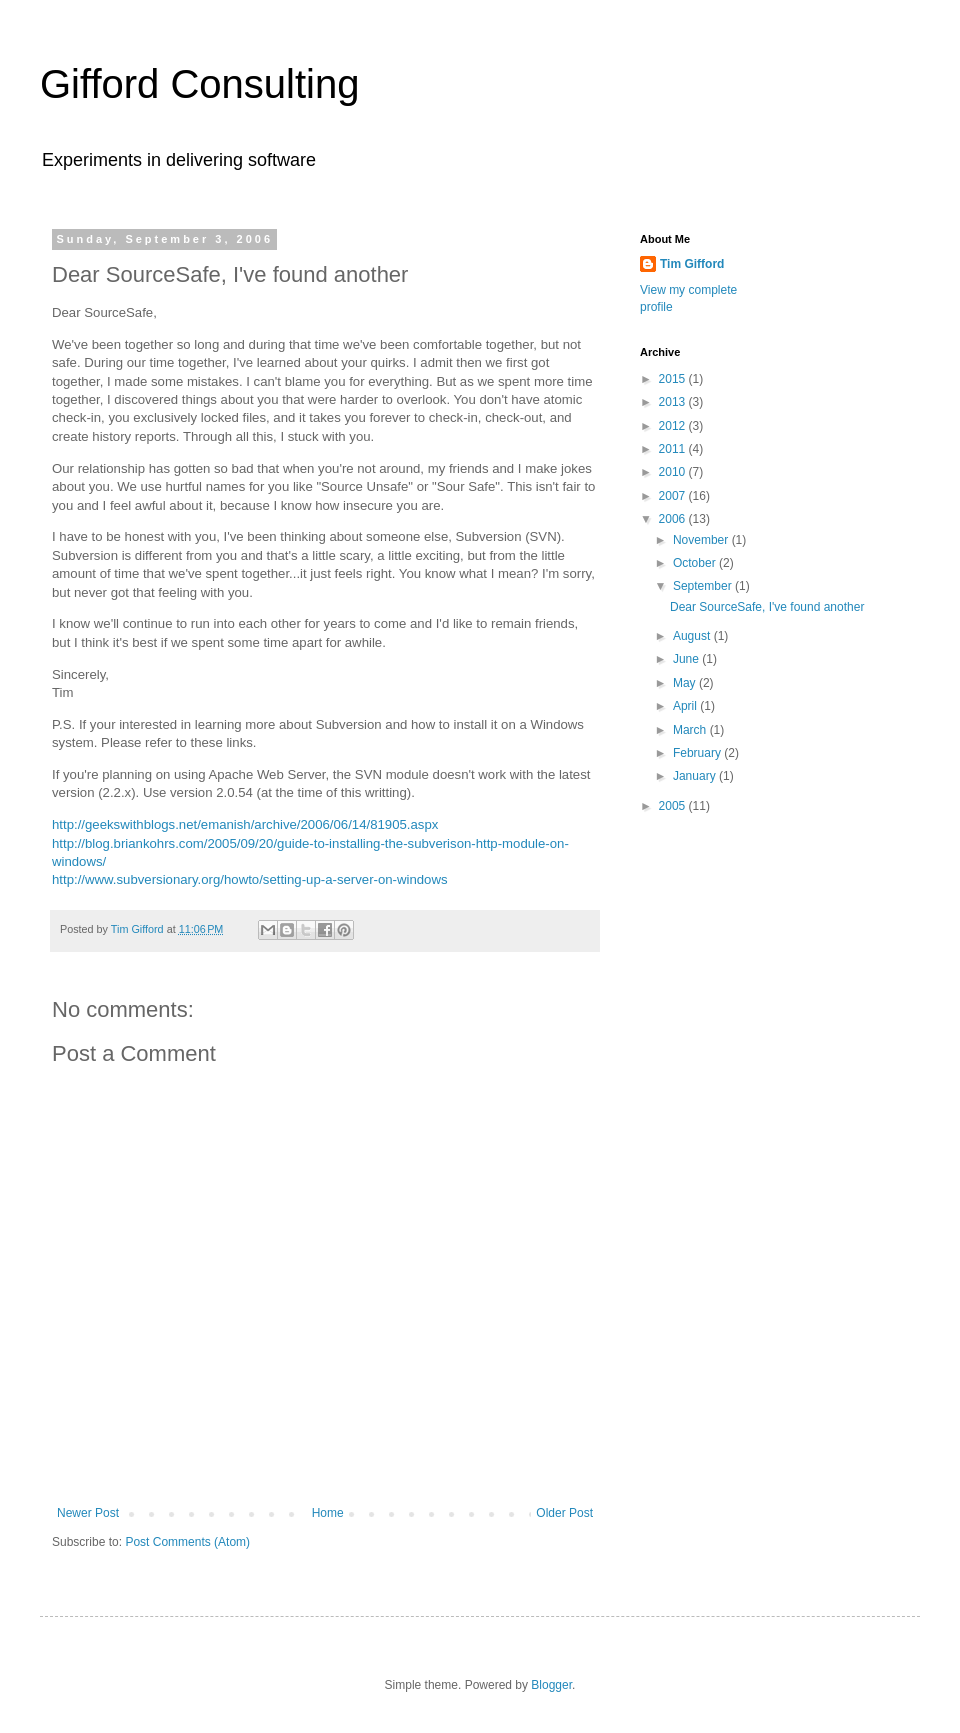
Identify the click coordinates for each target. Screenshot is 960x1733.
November (702, 540)
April (686, 706)
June (687, 659)
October (696, 563)
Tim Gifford (692, 264)
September (704, 586)
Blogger (551, 1685)
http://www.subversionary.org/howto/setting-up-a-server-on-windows (250, 879)
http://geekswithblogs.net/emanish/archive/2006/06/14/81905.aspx (245, 824)
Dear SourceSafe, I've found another (767, 607)
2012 (674, 426)
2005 (674, 806)
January (696, 776)
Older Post (564, 1513)
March (691, 730)
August (693, 636)
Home (328, 1513)
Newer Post (88, 1513)
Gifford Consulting (199, 84)
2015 (674, 379)
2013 (674, 402)
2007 (674, 496)
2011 (674, 449)
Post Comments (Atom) (187, 1542)
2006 (674, 519)
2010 (674, 472)
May (686, 683)
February (698, 753)
